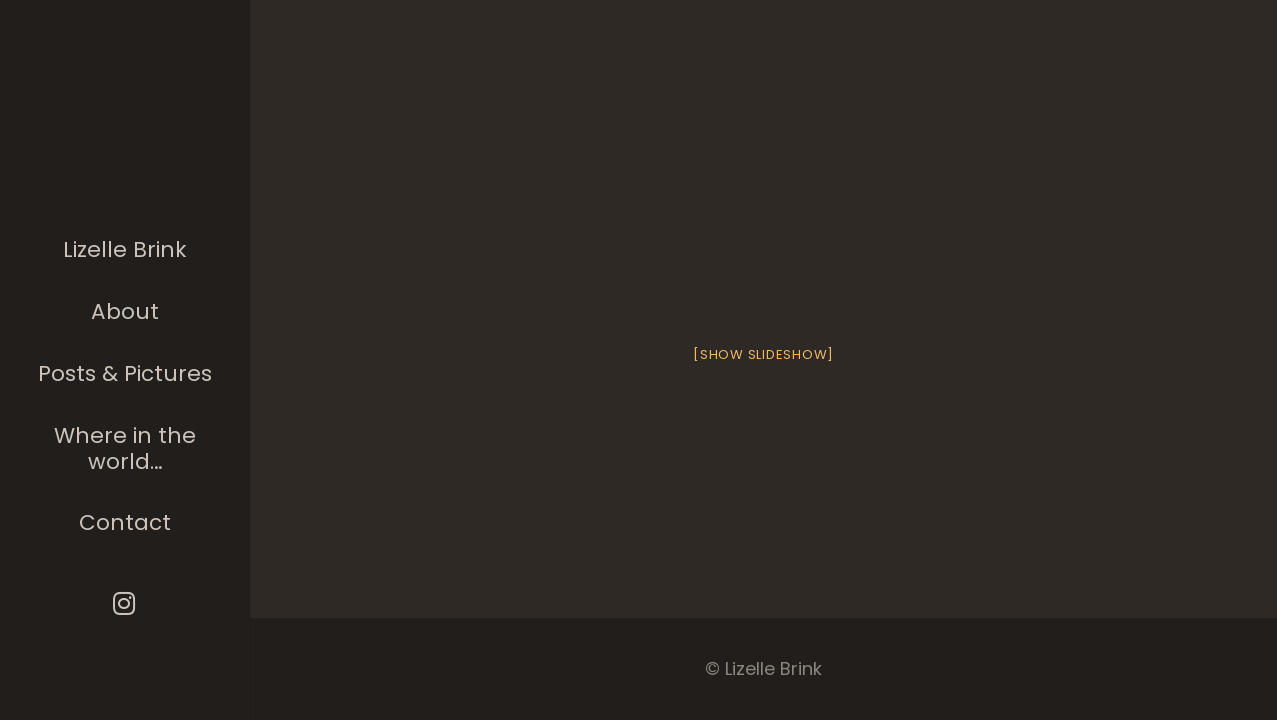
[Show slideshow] (763, 354)
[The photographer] (125, 144)
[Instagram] (125, 603)
